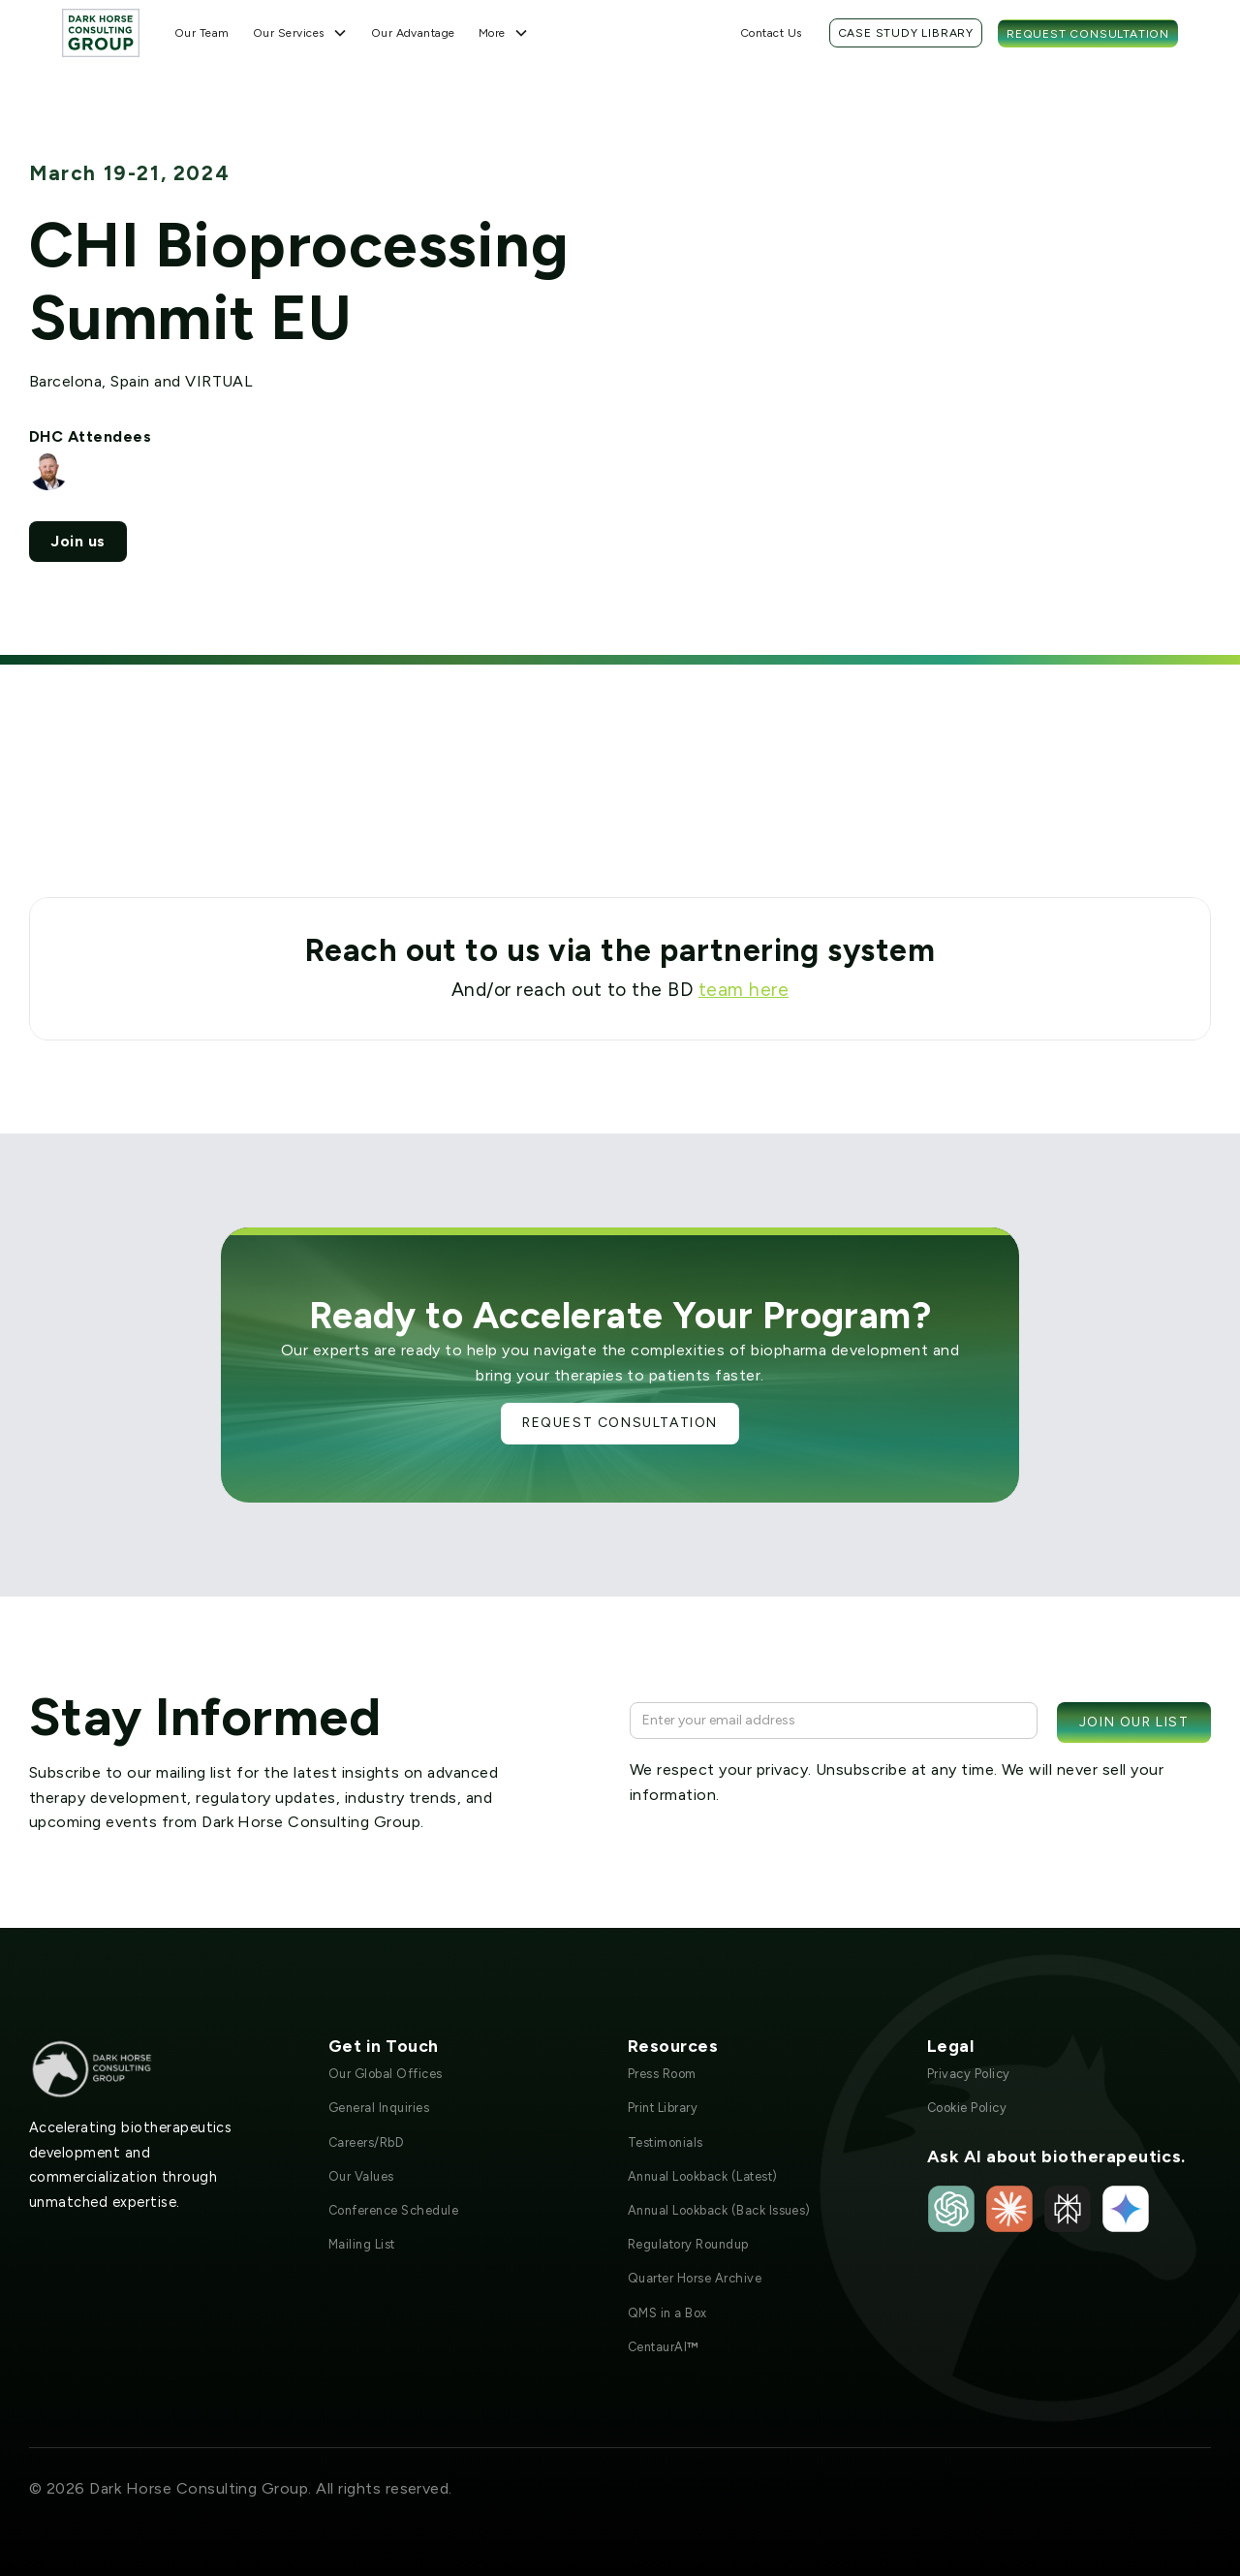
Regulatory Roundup (688, 2244)
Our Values (361, 2176)
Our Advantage (413, 33)
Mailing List (361, 2244)
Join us (77, 541)
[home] (101, 32)
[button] (300, 33)
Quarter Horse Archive (694, 2278)
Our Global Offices (385, 2073)
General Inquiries (378, 2107)
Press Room (662, 2073)
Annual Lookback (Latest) (703, 2176)
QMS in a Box (667, 2313)
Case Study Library (906, 33)
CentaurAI (663, 2347)
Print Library (663, 2107)
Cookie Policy (967, 2107)
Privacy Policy (968, 2073)
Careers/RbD (366, 2142)
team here (743, 989)
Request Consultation (1088, 34)
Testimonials (665, 2142)
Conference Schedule (393, 2210)
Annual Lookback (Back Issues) (719, 2210)
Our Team (202, 33)
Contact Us (771, 33)
